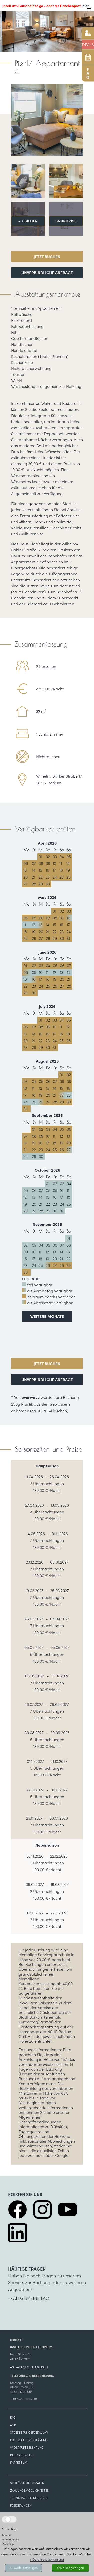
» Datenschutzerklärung (47, 2559)
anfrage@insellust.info (29, 2367)
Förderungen (21, 2505)
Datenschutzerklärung (28, 2440)
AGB (13, 2425)
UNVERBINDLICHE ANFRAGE (47, 272)
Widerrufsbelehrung (27, 2447)
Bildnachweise (21, 2455)
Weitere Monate (47, 1316)
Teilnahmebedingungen (28, 2498)
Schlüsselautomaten (27, 2483)
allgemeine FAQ (31, 2298)
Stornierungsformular (29, 2432)
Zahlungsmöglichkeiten (29, 2490)
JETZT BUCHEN (47, 256)
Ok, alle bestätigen (70, 2568)
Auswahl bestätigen (24, 2568)
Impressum (18, 2462)
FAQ (13, 2417)
